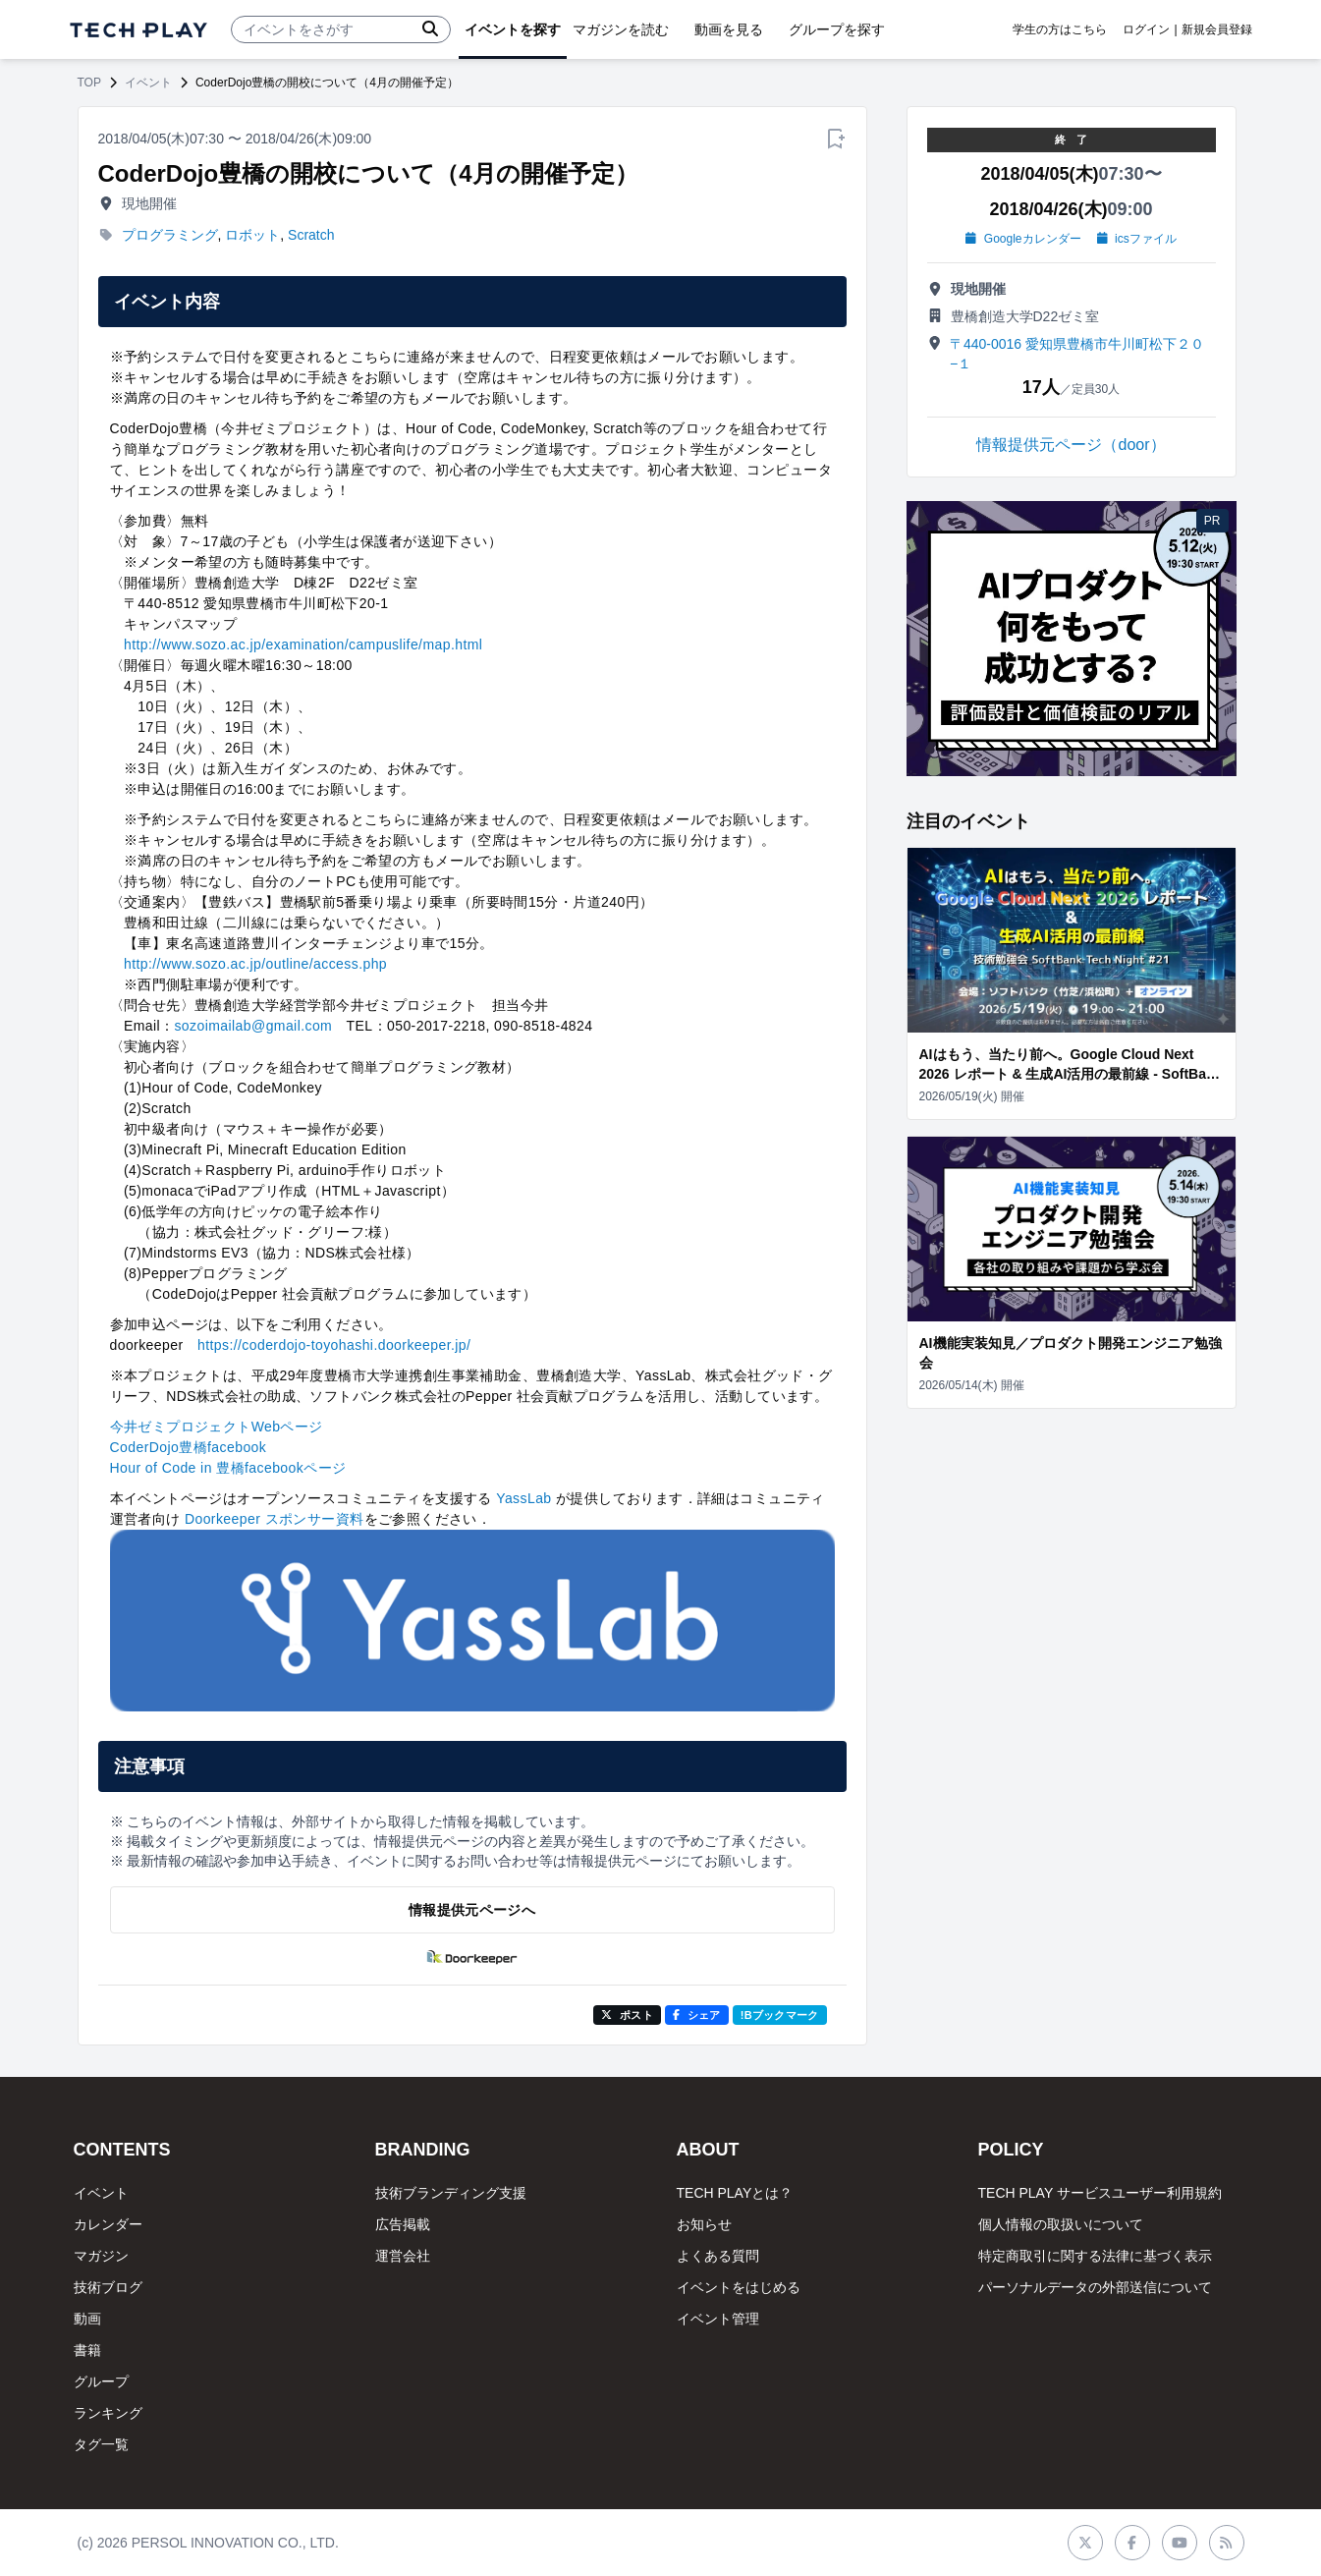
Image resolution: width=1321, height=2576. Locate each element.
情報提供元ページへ (472, 1910)
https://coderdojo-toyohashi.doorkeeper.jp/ (333, 1345)
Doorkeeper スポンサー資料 (274, 1519)
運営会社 (402, 2256)
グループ (101, 2381)
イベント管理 (718, 2318)
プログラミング (170, 235)
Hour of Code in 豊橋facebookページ (228, 1468)
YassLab (523, 1498)
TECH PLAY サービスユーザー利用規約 (1100, 2193)
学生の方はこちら (1060, 29)
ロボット (252, 235)
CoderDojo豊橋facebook (188, 1447)
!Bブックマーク (780, 2015)
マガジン (101, 2256)
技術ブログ (108, 2287)
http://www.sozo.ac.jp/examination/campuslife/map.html (303, 644)
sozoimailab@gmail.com (253, 1026)
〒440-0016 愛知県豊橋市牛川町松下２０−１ (1077, 353)
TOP (89, 82)
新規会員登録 (1217, 29)
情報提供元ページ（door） (1070, 444)
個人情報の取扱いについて (1060, 2224)
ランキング (108, 2413)
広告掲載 (402, 2224)
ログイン (1146, 29)
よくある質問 (718, 2256)
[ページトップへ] (138, 30)
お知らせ (704, 2224)
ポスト (627, 2015)
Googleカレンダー (1022, 239)
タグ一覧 (101, 2444)
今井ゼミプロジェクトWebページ (216, 1426)
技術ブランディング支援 (450, 2193)
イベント (148, 82)
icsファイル (1137, 239)
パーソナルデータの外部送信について (1095, 2287)
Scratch (311, 235)
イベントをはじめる (738, 2287)
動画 (87, 2318)
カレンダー (108, 2224)
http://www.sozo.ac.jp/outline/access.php (255, 964)
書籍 (87, 2350)
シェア (697, 2015)
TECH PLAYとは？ (735, 2193)
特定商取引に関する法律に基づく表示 (1095, 2256)
